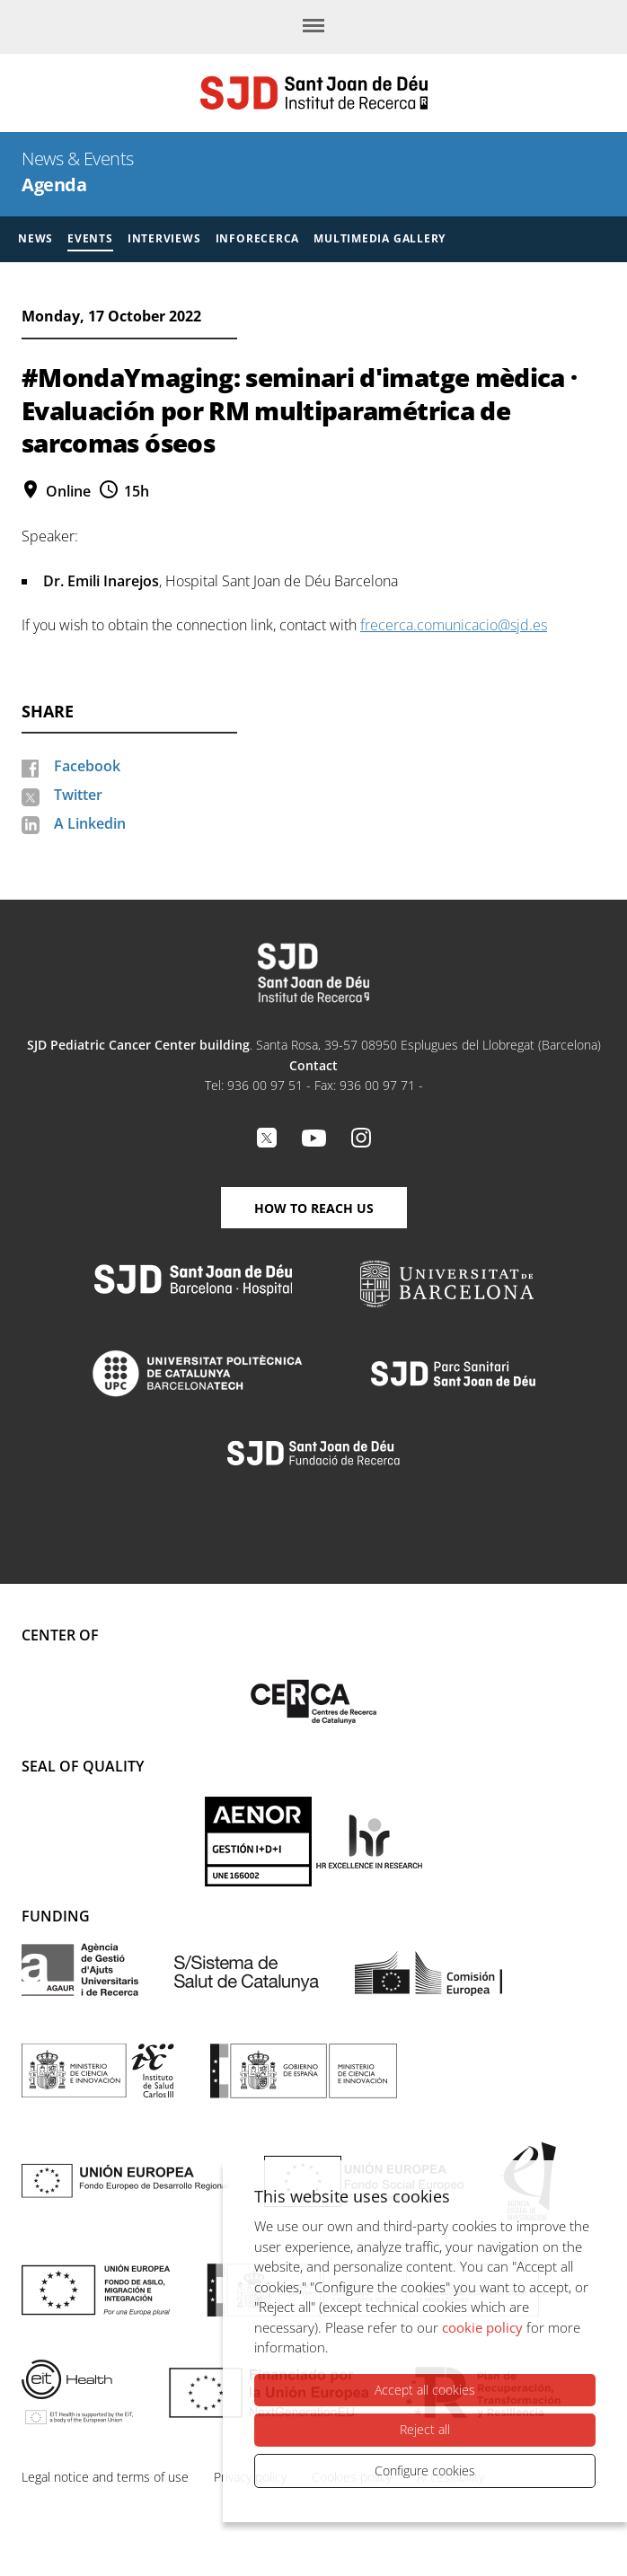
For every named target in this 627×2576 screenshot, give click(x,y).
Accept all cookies (425, 2389)
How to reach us (314, 1208)
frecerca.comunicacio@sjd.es (453, 625)
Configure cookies (425, 2470)
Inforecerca (258, 238)
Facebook (87, 766)
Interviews (164, 238)
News (35, 238)
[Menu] (313, 27)
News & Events (78, 158)
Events (90, 238)
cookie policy (482, 2327)
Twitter (78, 794)
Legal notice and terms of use (105, 2476)
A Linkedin (90, 823)
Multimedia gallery (380, 238)
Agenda (54, 184)
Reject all (425, 2429)
